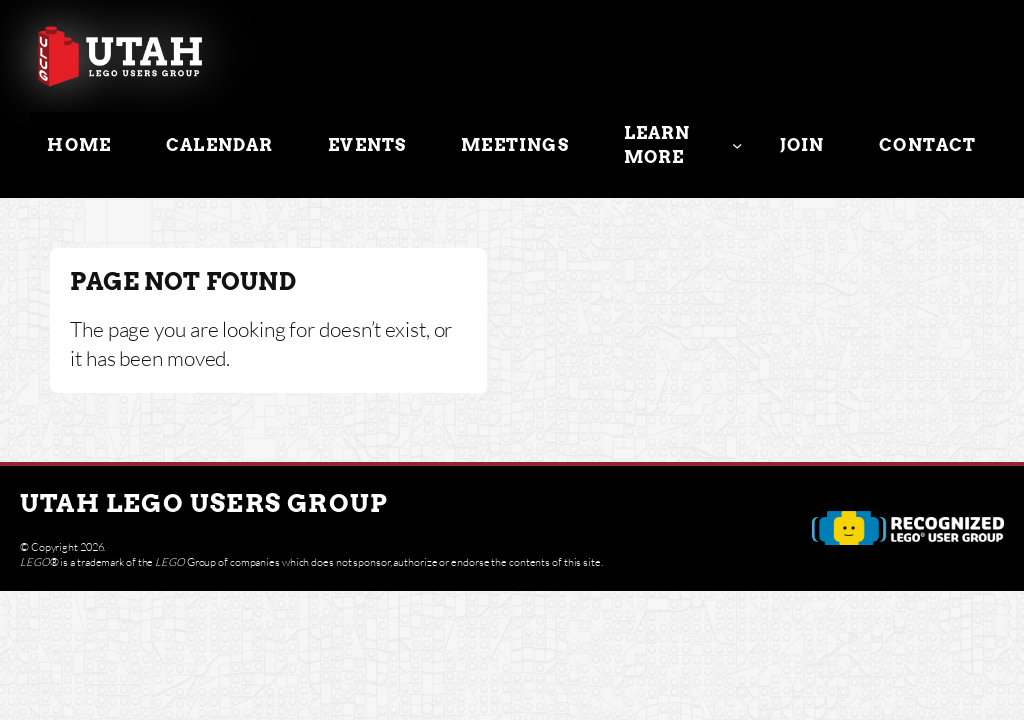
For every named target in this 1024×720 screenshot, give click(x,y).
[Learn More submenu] (737, 145)
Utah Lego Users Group (204, 503)
